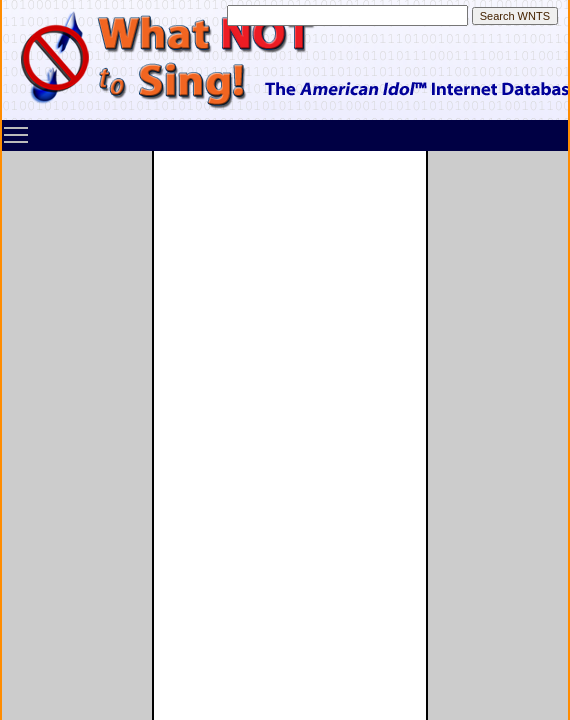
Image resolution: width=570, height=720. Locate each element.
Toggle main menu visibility (17, 128)
